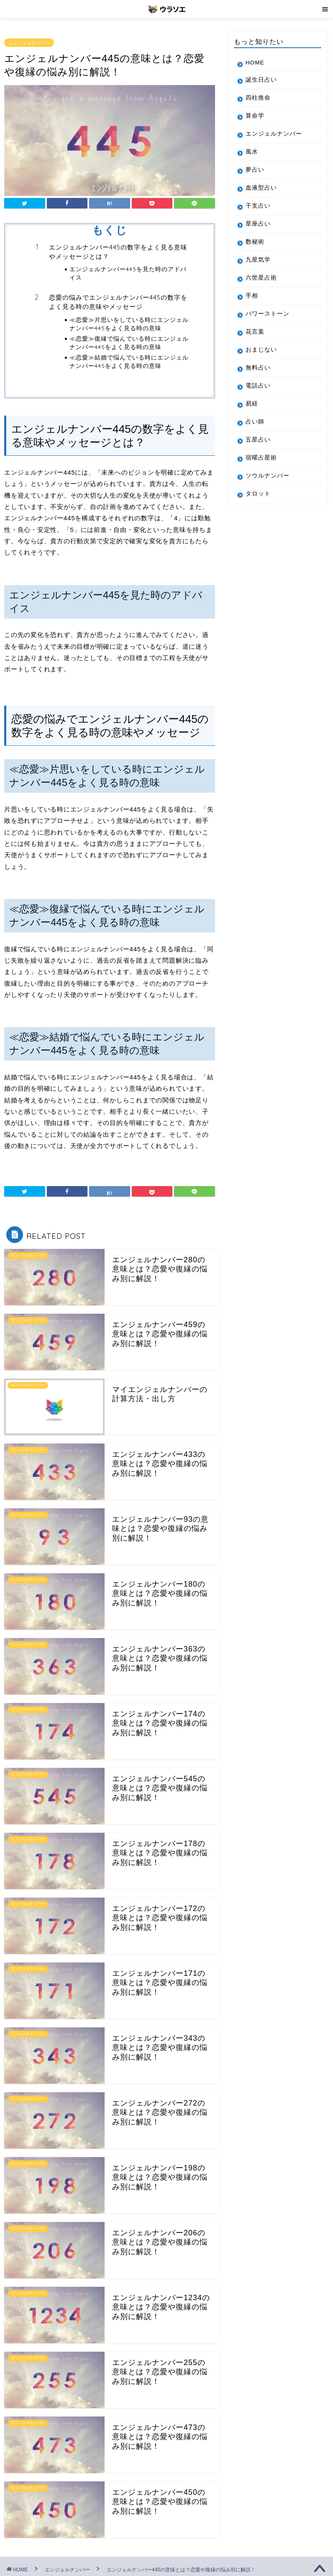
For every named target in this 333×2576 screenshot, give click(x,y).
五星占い (258, 440)
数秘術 (255, 242)
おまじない (261, 350)
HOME (255, 62)
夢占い (255, 170)
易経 (252, 404)
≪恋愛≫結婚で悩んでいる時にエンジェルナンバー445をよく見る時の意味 (129, 361)
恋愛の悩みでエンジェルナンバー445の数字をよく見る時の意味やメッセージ (118, 302)
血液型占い (261, 188)
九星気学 (258, 260)
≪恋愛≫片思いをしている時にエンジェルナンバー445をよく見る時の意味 (129, 323)
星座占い (258, 224)
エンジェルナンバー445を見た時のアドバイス (128, 273)
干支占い (258, 206)
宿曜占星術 (261, 458)
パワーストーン (267, 314)
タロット (258, 494)
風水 (252, 152)
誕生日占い (261, 80)
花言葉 (255, 332)
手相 (252, 296)
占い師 (255, 422)
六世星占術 (261, 278)
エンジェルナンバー (29, 42)
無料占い (258, 368)
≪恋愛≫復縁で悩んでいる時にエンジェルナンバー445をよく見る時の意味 (129, 342)
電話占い (258, 386)
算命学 (255, 116)
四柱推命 (258, 98)
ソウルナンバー (267, 476)
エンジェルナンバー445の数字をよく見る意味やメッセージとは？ (118, 251)
